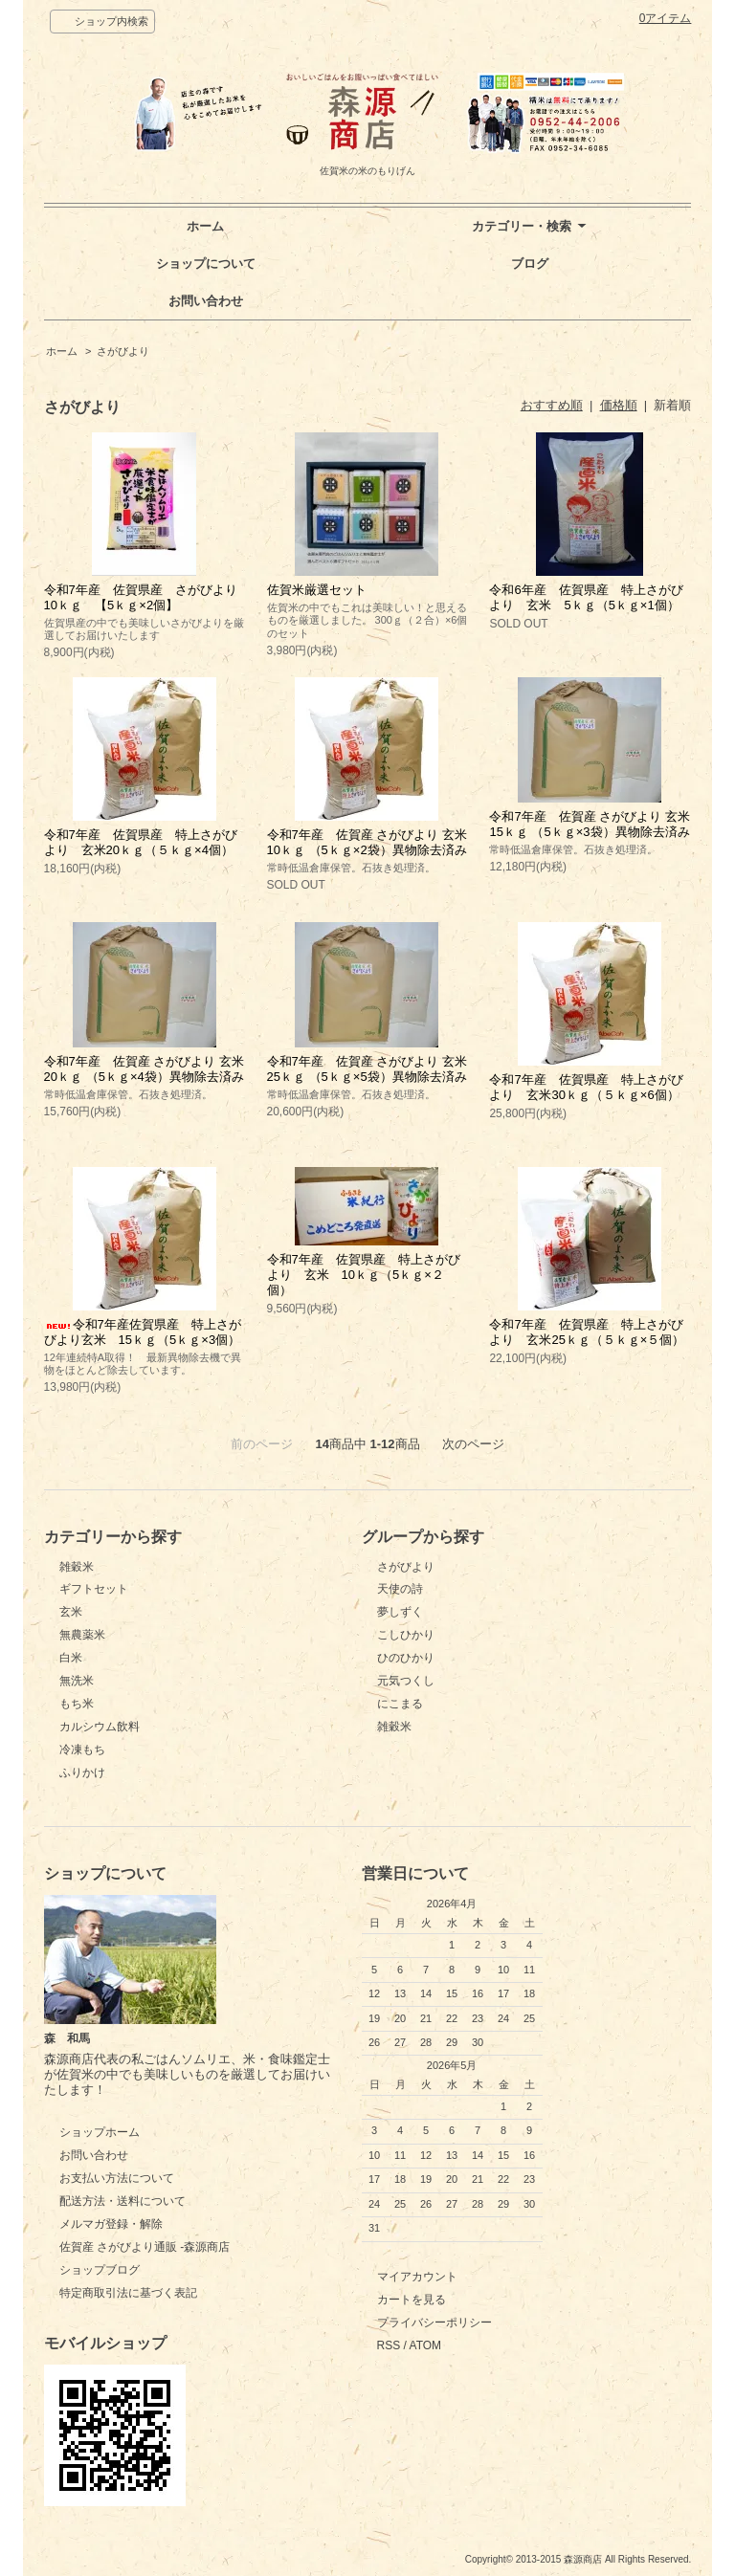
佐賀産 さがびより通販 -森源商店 (145, 2247)
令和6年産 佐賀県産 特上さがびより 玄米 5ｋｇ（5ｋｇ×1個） (585, 597)
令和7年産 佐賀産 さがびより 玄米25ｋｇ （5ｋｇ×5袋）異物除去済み (367, 1069)
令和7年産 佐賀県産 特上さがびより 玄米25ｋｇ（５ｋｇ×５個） (586, 1332)
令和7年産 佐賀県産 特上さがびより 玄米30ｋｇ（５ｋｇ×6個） (585, 1087)
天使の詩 (400, 1589)
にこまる (400, 1703)
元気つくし (405, 1680)
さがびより (123, 351)
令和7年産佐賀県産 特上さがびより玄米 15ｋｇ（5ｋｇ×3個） (142, 1332)
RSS (389, 2345)
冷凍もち (82, 1749)
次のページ (473, 1444)
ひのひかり (405, 1657)
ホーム (205, 226)
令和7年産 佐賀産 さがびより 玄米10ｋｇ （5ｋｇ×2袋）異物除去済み (367, 842)
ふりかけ (82, 1772)
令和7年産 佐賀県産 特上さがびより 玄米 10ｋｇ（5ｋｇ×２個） (363, 1274)
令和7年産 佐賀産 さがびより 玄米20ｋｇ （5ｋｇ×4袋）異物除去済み (144, 1069)
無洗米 (76, 1680)
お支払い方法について (116, 2178)
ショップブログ (99, 2270)
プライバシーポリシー (434, 2322)
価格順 (618, 405)
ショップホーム (99, 2132)
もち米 (76, 1703)
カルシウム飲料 (99, 1726)
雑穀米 (76, 1567)
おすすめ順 (552, 405)
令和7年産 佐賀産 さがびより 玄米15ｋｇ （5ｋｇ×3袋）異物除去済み (589, 824)
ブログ (529, 263)
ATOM (426, 2345)
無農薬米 (82, 1634)
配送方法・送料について (122, 2201)
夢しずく (400, 1611)
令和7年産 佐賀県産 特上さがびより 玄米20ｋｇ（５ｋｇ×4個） (140, 842)
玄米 (70, 1611)
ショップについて (206, 263)
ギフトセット (93, 1589)
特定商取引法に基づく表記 (128, 2293)
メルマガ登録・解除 (111, 2224)
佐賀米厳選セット (317, 590)
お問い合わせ (205, 301)
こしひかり (405, 1634)
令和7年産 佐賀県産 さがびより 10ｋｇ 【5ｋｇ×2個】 (147, 597)
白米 (70, 1657)
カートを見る (411, 2299)
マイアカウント (417, 2276)
